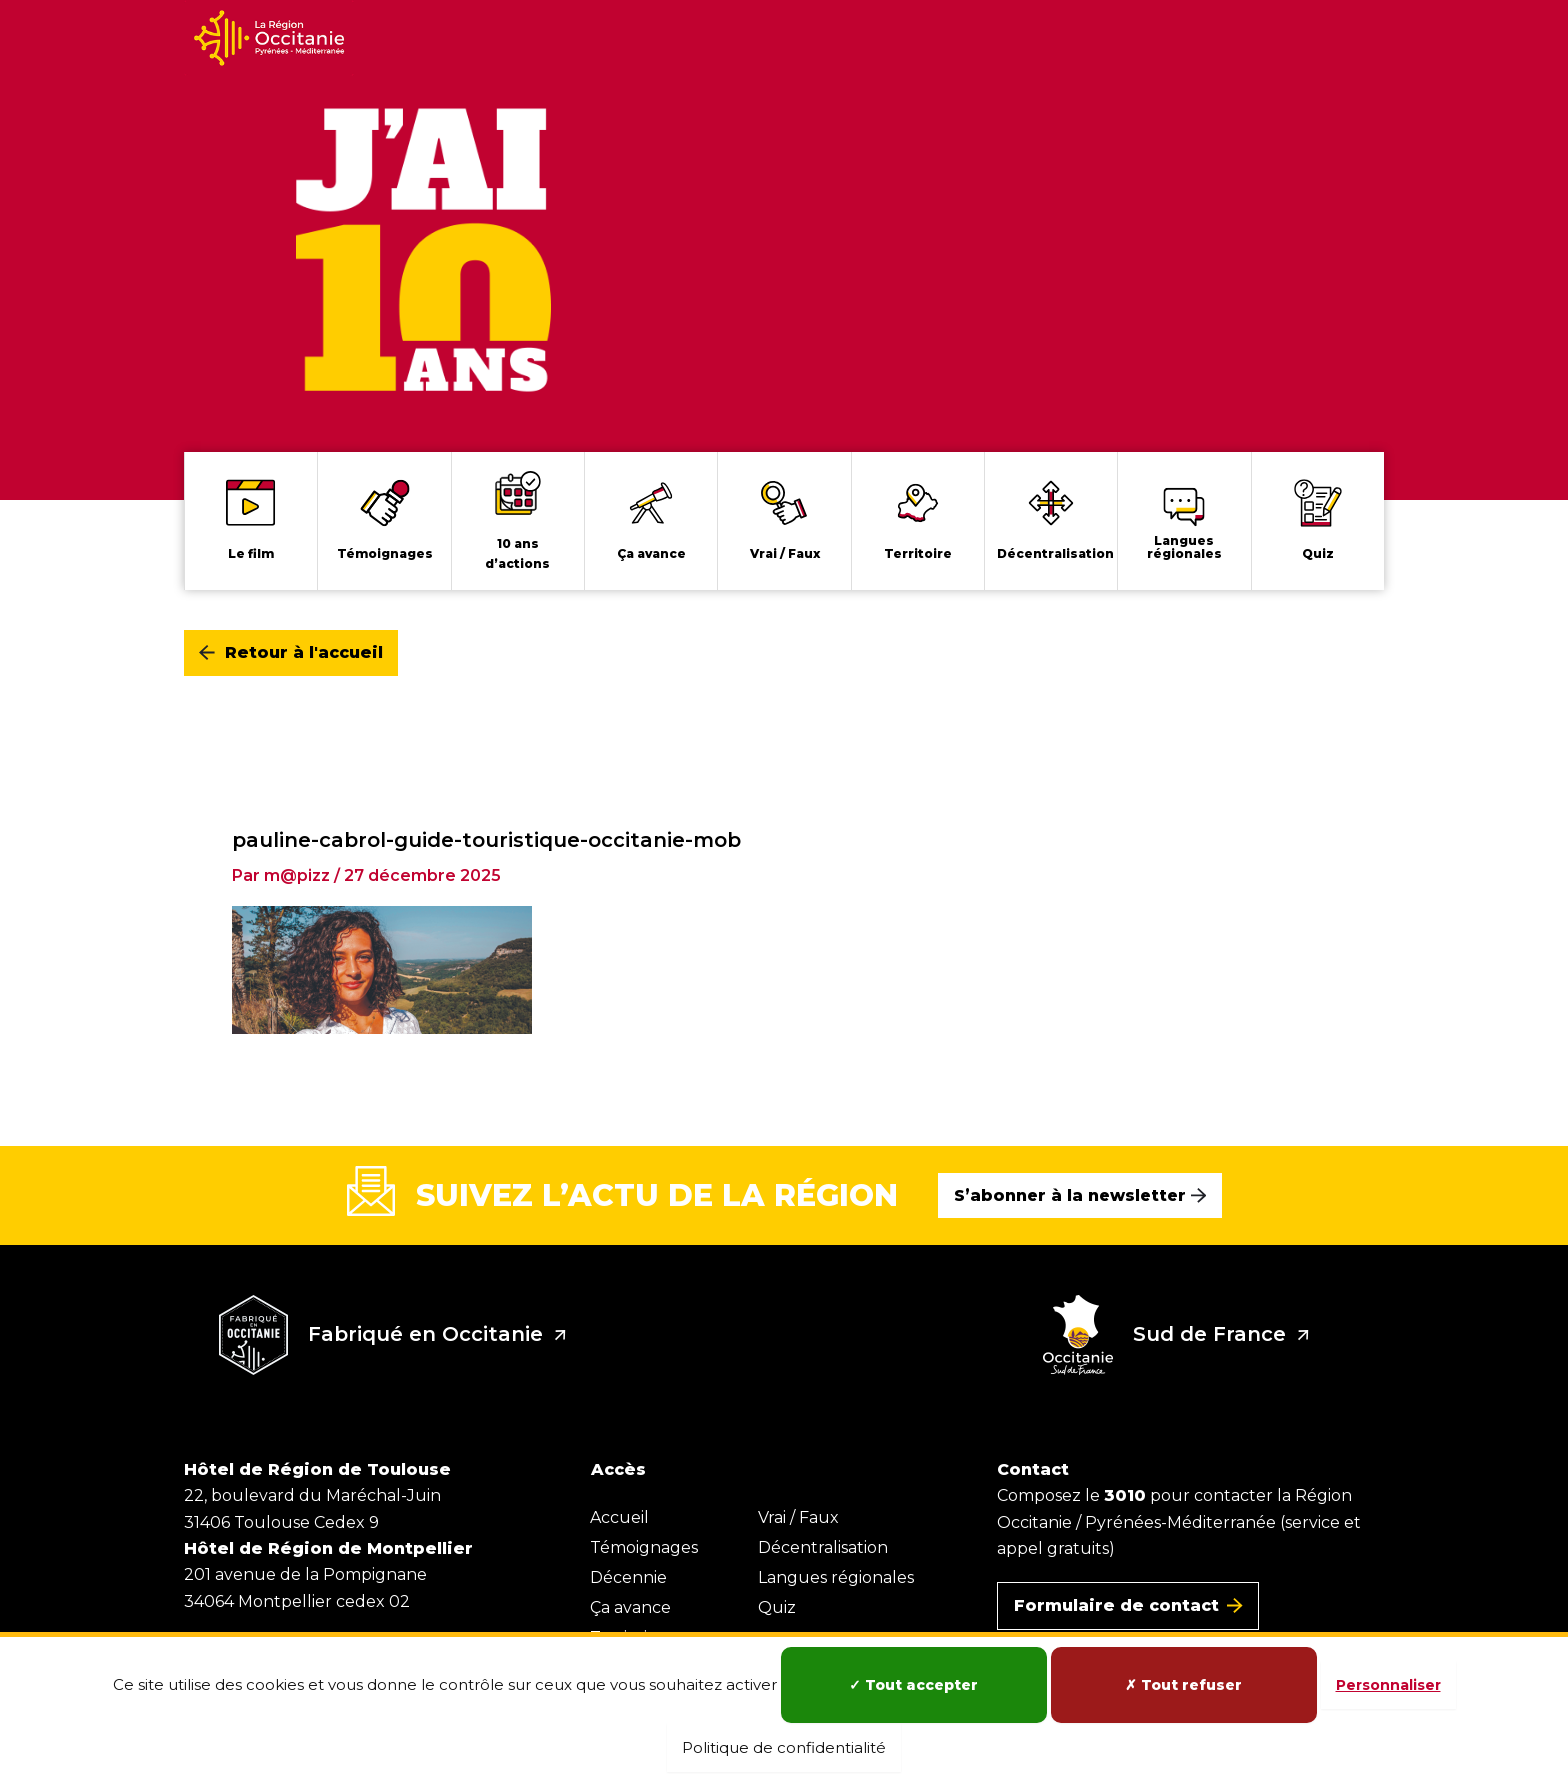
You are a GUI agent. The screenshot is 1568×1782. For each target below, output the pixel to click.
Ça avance (630, 1607)
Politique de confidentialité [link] (784, 1747)
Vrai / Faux (798, 1517)
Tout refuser (1183, 1685)
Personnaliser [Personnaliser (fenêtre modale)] (1388, 1685)
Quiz (777, 1607)
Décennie (628, 1577)
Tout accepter (913, 1685)
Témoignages (644, 1547)
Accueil (619, 1517)
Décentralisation (823, 1547)
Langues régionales (836, 1577)
